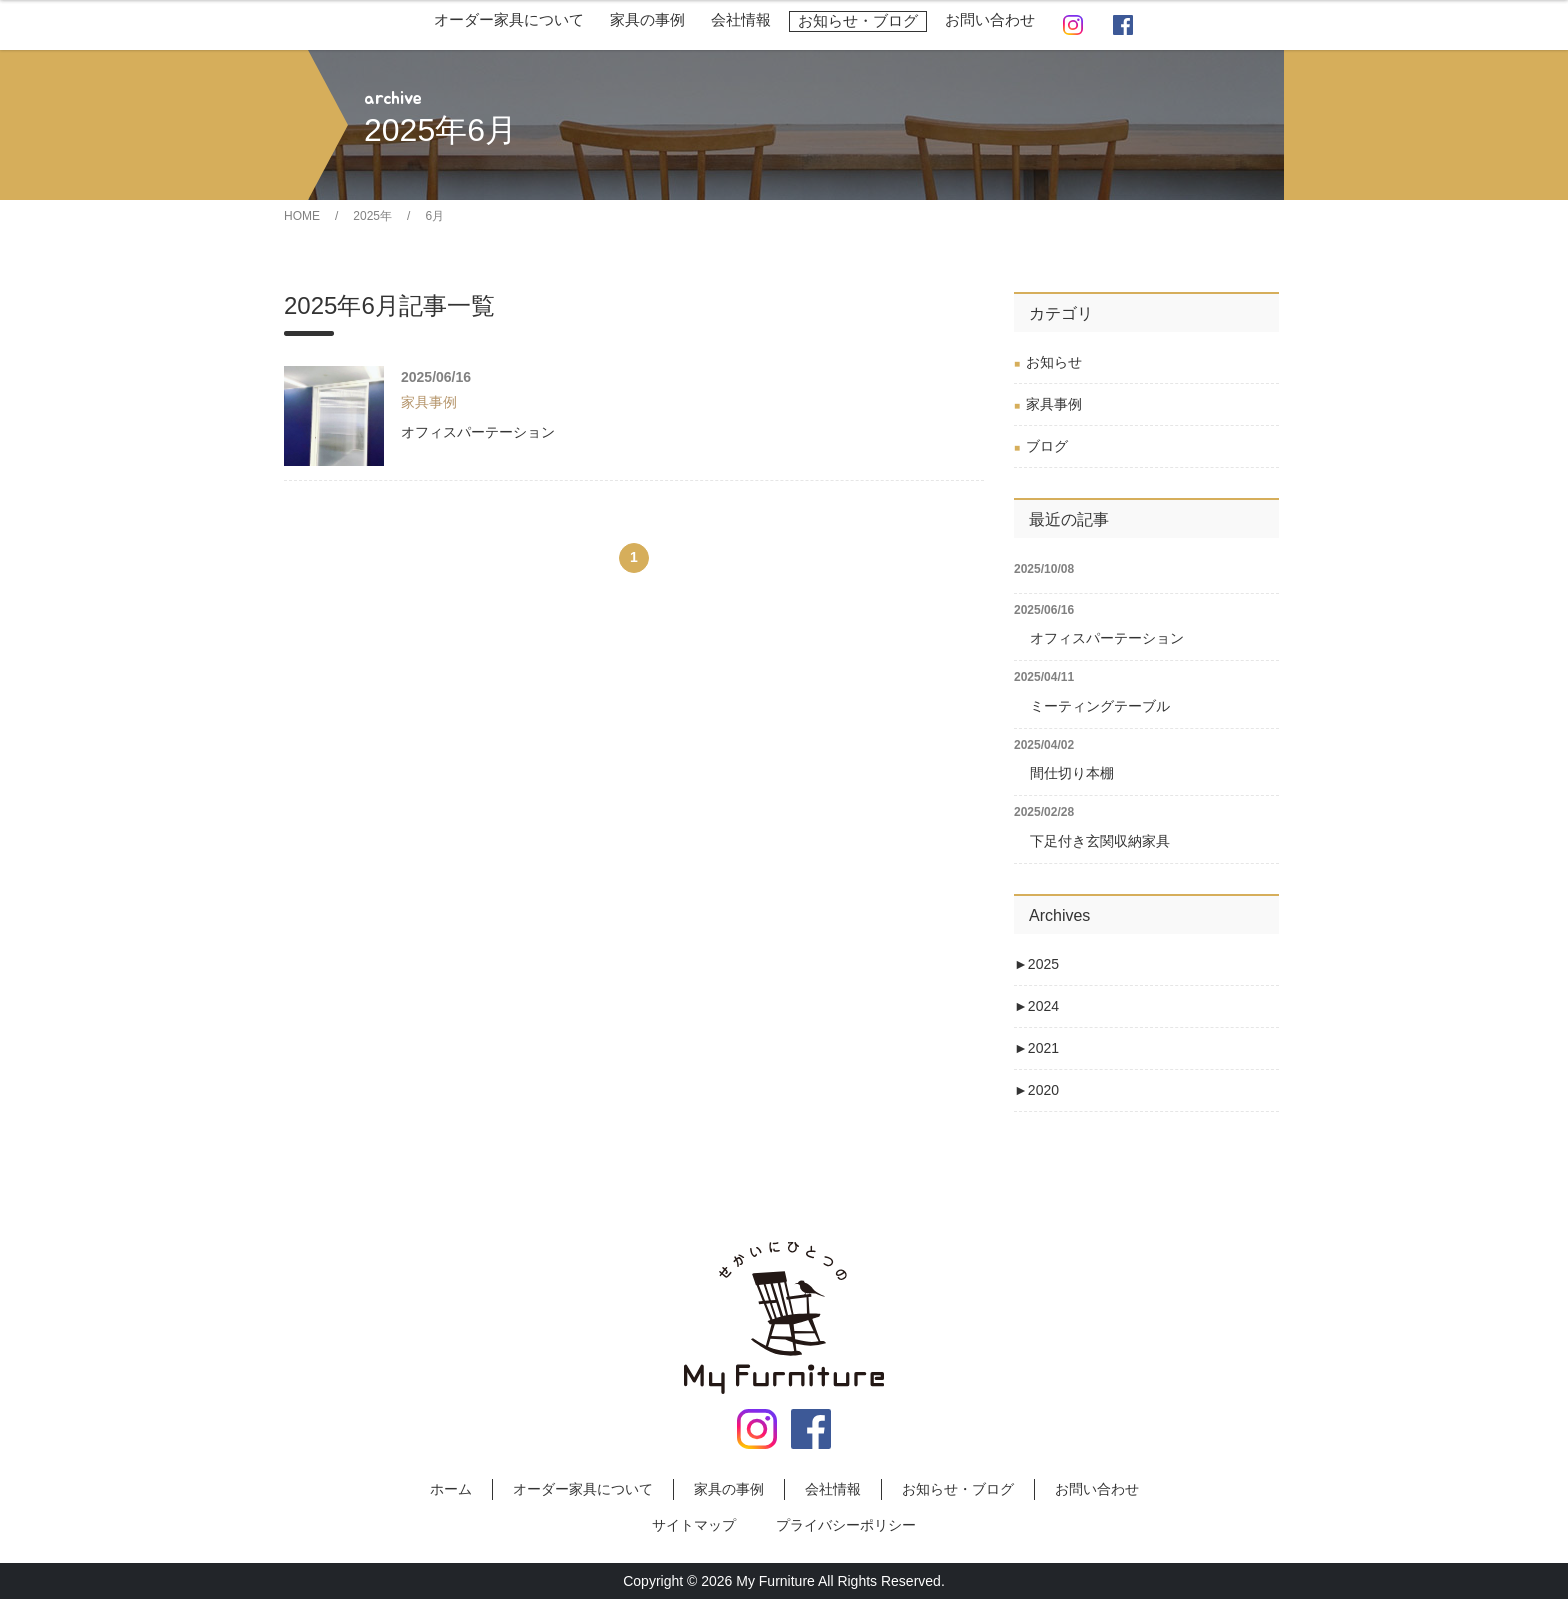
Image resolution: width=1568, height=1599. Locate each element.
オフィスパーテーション (478, 432)
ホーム (451, 1489)
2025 (1036, 964)
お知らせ (1054, 362)
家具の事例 (647, 19)
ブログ (1047, 446)
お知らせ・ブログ (858, 20)
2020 (1036, 1090)
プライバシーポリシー (846, 1525)
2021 (1036, 1048)
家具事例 (1054, 404)
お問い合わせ (990, 19)
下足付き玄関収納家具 (1100, 841)
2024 (1036, 1006)
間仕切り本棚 (1072, 773)
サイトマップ (694, 1525)
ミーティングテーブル (1100, 706)
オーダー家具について (509, 19)
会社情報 (741, 19)
